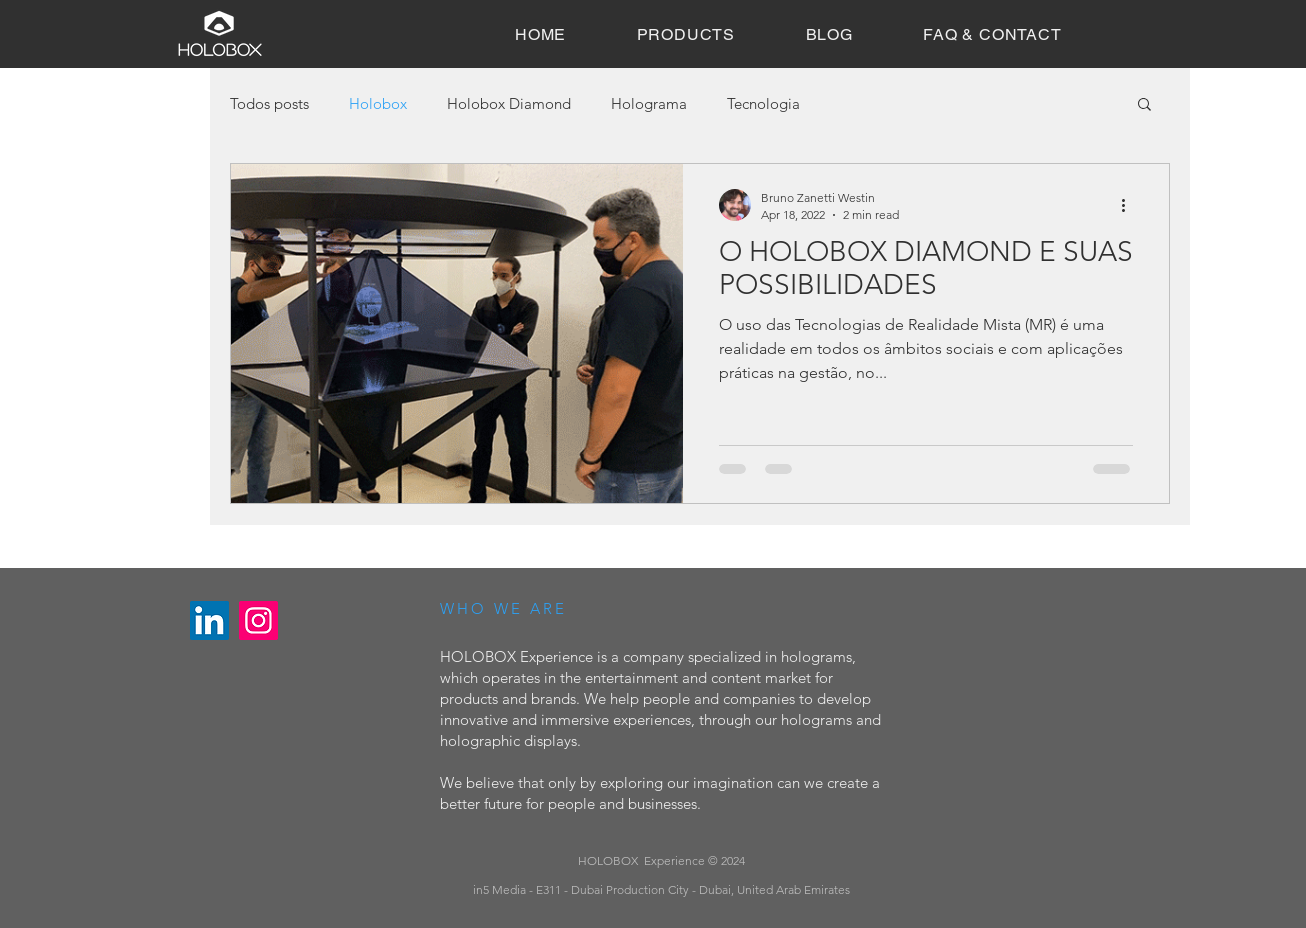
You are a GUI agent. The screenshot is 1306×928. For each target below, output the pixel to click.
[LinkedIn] (209, 620)
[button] (1144, 105)
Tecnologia (763, 103)
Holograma (649, 103)
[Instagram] (258, 620)
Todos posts (269, 103)
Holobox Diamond (509, 103)
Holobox (378, 103)
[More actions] (1130, 205)
